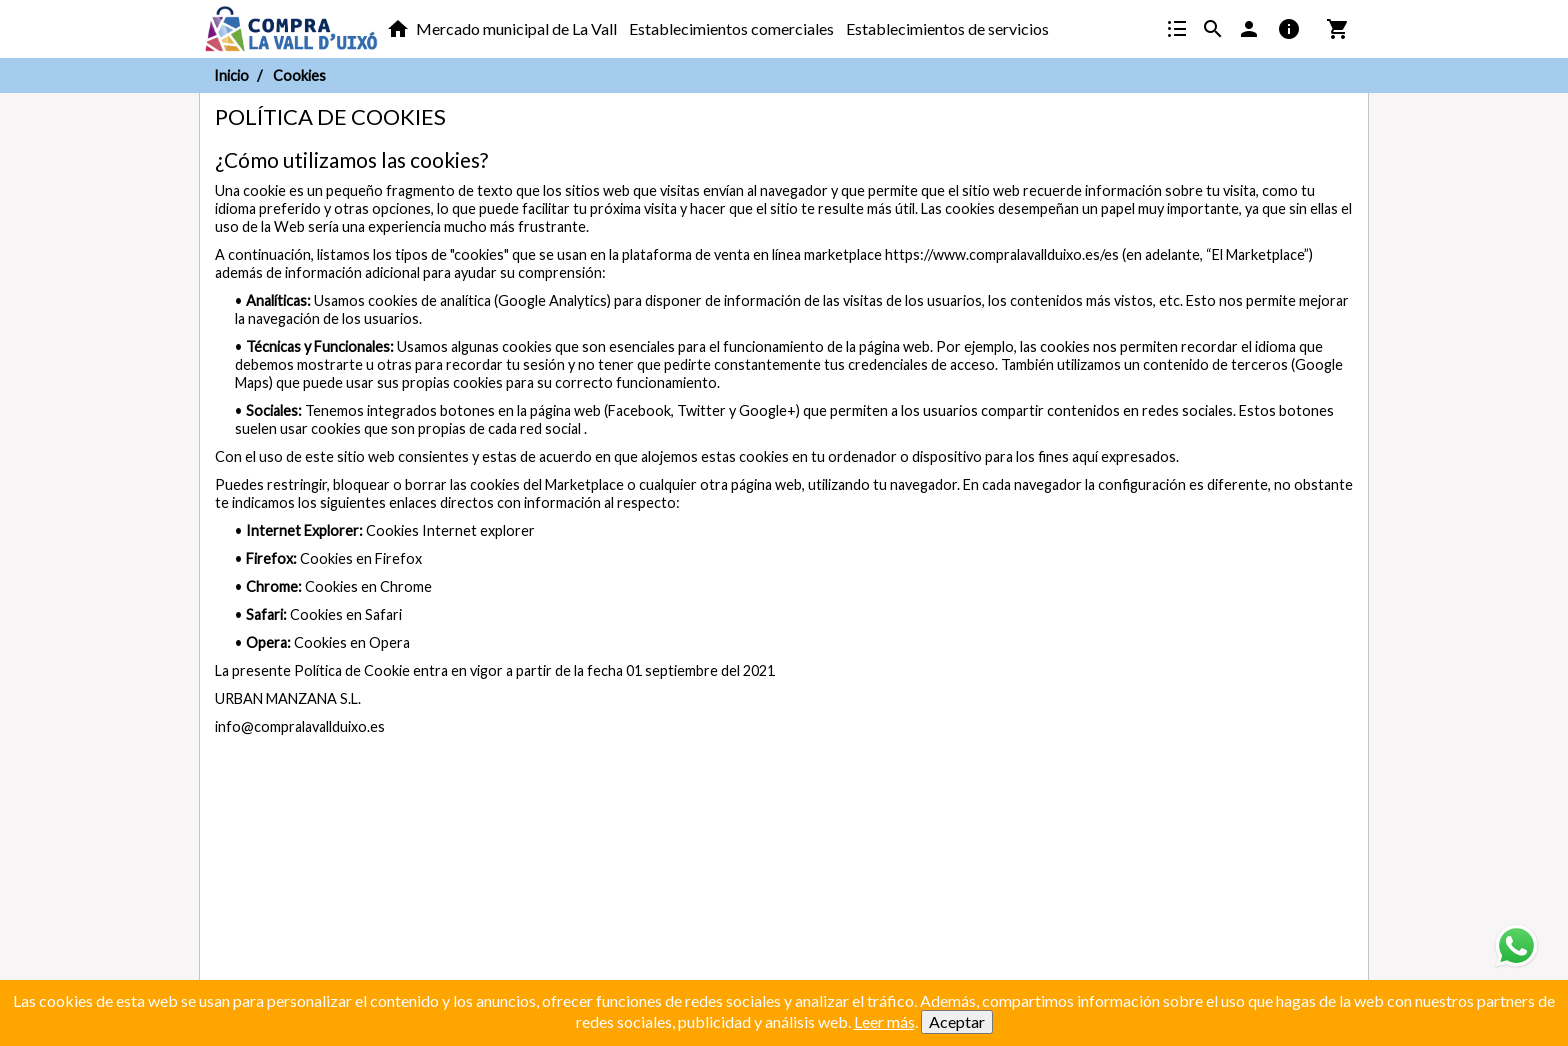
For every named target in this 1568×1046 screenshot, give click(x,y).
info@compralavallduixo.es (300, 726)
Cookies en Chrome (368, 586)
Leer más (884, 1021)
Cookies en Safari (346, 614)
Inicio (231, 75)
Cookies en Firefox (361, 558)
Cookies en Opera (352, 642)
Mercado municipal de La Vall (516, 28)
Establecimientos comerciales (731, 28)
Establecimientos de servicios (947, 28)
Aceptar (957, 1021)
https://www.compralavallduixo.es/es (1002, 254)
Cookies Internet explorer (450, 530)
